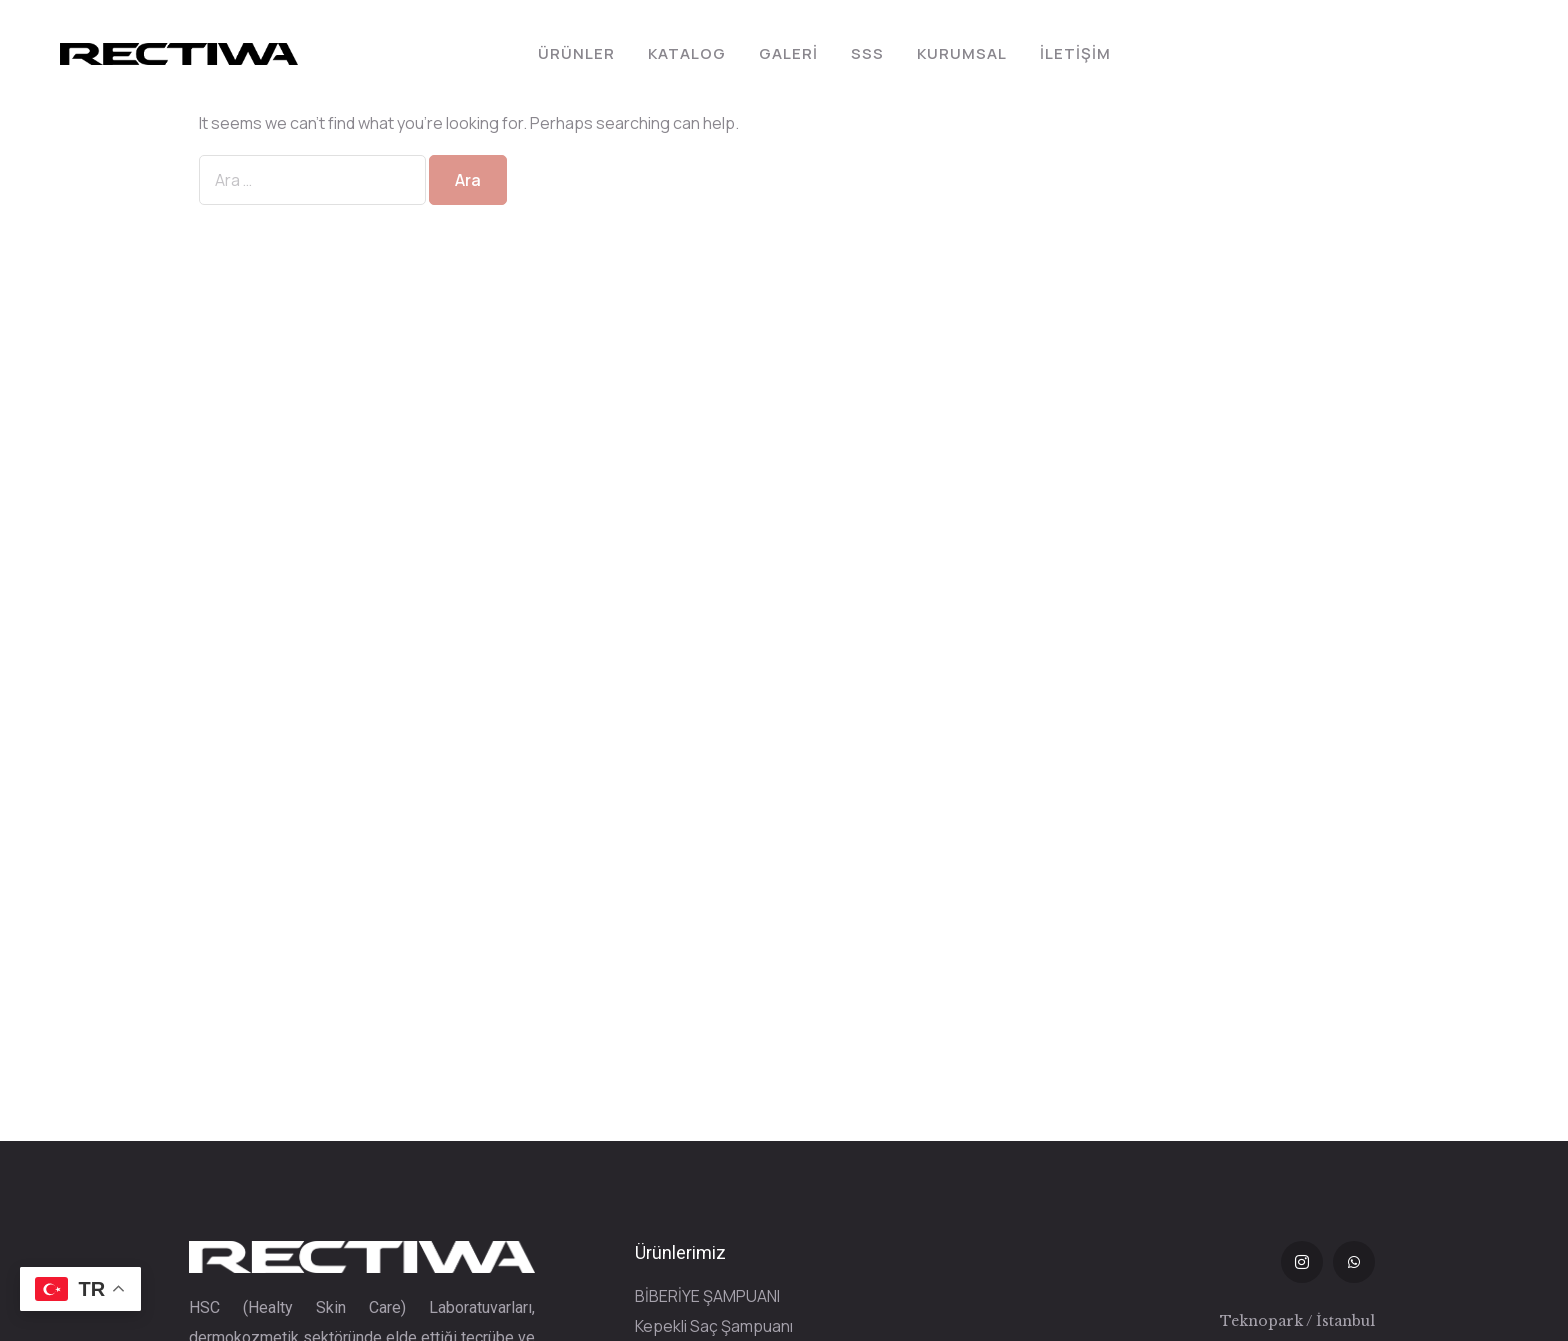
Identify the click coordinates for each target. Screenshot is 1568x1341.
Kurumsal (962, 53)
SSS (867, 53)
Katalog (687, 53)
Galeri (788, 53)
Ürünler (576, 53)
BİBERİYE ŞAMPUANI (707, 1296)
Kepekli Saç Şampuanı (714, 1326)
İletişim (1075, 53)
